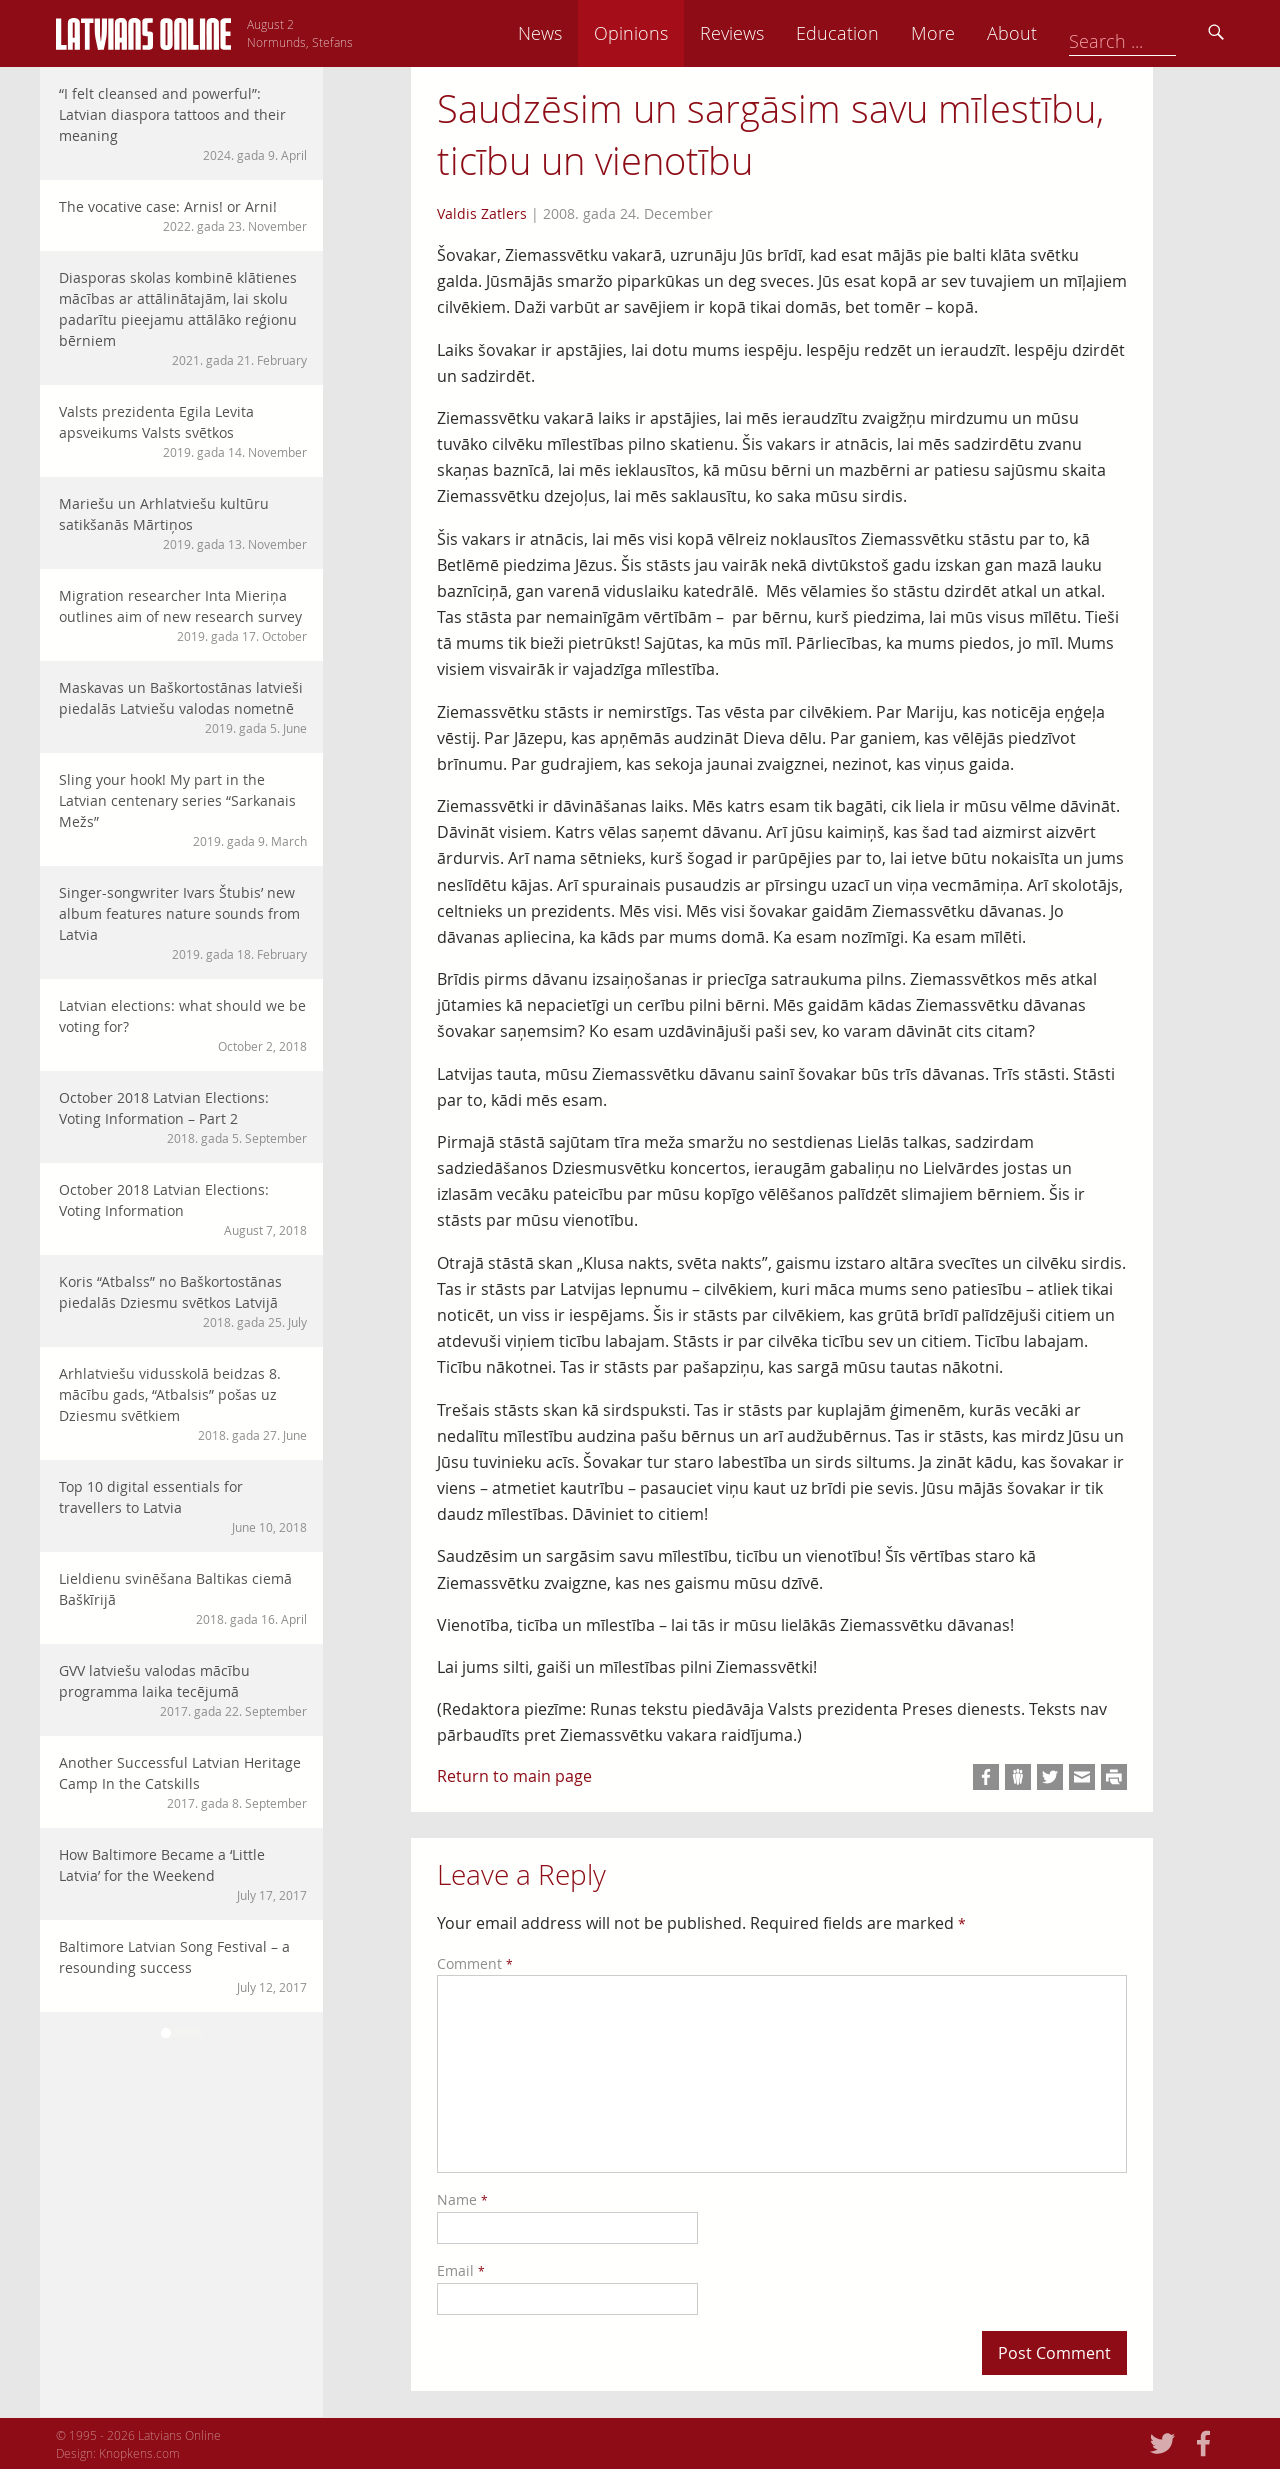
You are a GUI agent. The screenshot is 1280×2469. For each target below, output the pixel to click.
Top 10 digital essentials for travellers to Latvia (183, 1506)
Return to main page (514, 1776)
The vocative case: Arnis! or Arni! (183, 216)
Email (461, 2270)
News (679, 33)
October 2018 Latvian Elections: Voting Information (183, 1209)
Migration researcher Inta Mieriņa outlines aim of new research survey (183, 615)
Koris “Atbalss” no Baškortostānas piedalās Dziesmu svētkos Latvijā (183, 1301)
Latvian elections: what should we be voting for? (183, 1025)
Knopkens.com (139, 2453)
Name (462, 2199)
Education (976, 33)
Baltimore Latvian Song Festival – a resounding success (183, 1966)
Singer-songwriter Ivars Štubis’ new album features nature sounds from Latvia (183, 923)
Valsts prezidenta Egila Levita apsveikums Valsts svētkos (183, 431)
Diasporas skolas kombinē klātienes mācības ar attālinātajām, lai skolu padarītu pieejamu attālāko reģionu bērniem (183, 318)
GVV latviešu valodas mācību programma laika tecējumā (183, 1690)
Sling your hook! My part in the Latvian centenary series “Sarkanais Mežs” (183, 810)
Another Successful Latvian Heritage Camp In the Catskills (183, 1782)
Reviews (871, 33)
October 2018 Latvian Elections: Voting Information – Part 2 (183, 1117)
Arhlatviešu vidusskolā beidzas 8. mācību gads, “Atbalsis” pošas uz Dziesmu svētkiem (183, 1404)
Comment (475, 1963)
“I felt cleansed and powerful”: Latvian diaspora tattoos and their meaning (183, 124)
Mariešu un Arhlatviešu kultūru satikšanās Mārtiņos (183, 523)
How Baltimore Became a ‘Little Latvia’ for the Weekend (183, 1874)
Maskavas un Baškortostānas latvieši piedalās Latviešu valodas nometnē (183, 707)
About (1151, 33)
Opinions (770, 33)
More (1072, 33)
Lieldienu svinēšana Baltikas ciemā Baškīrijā (183, 1598)
